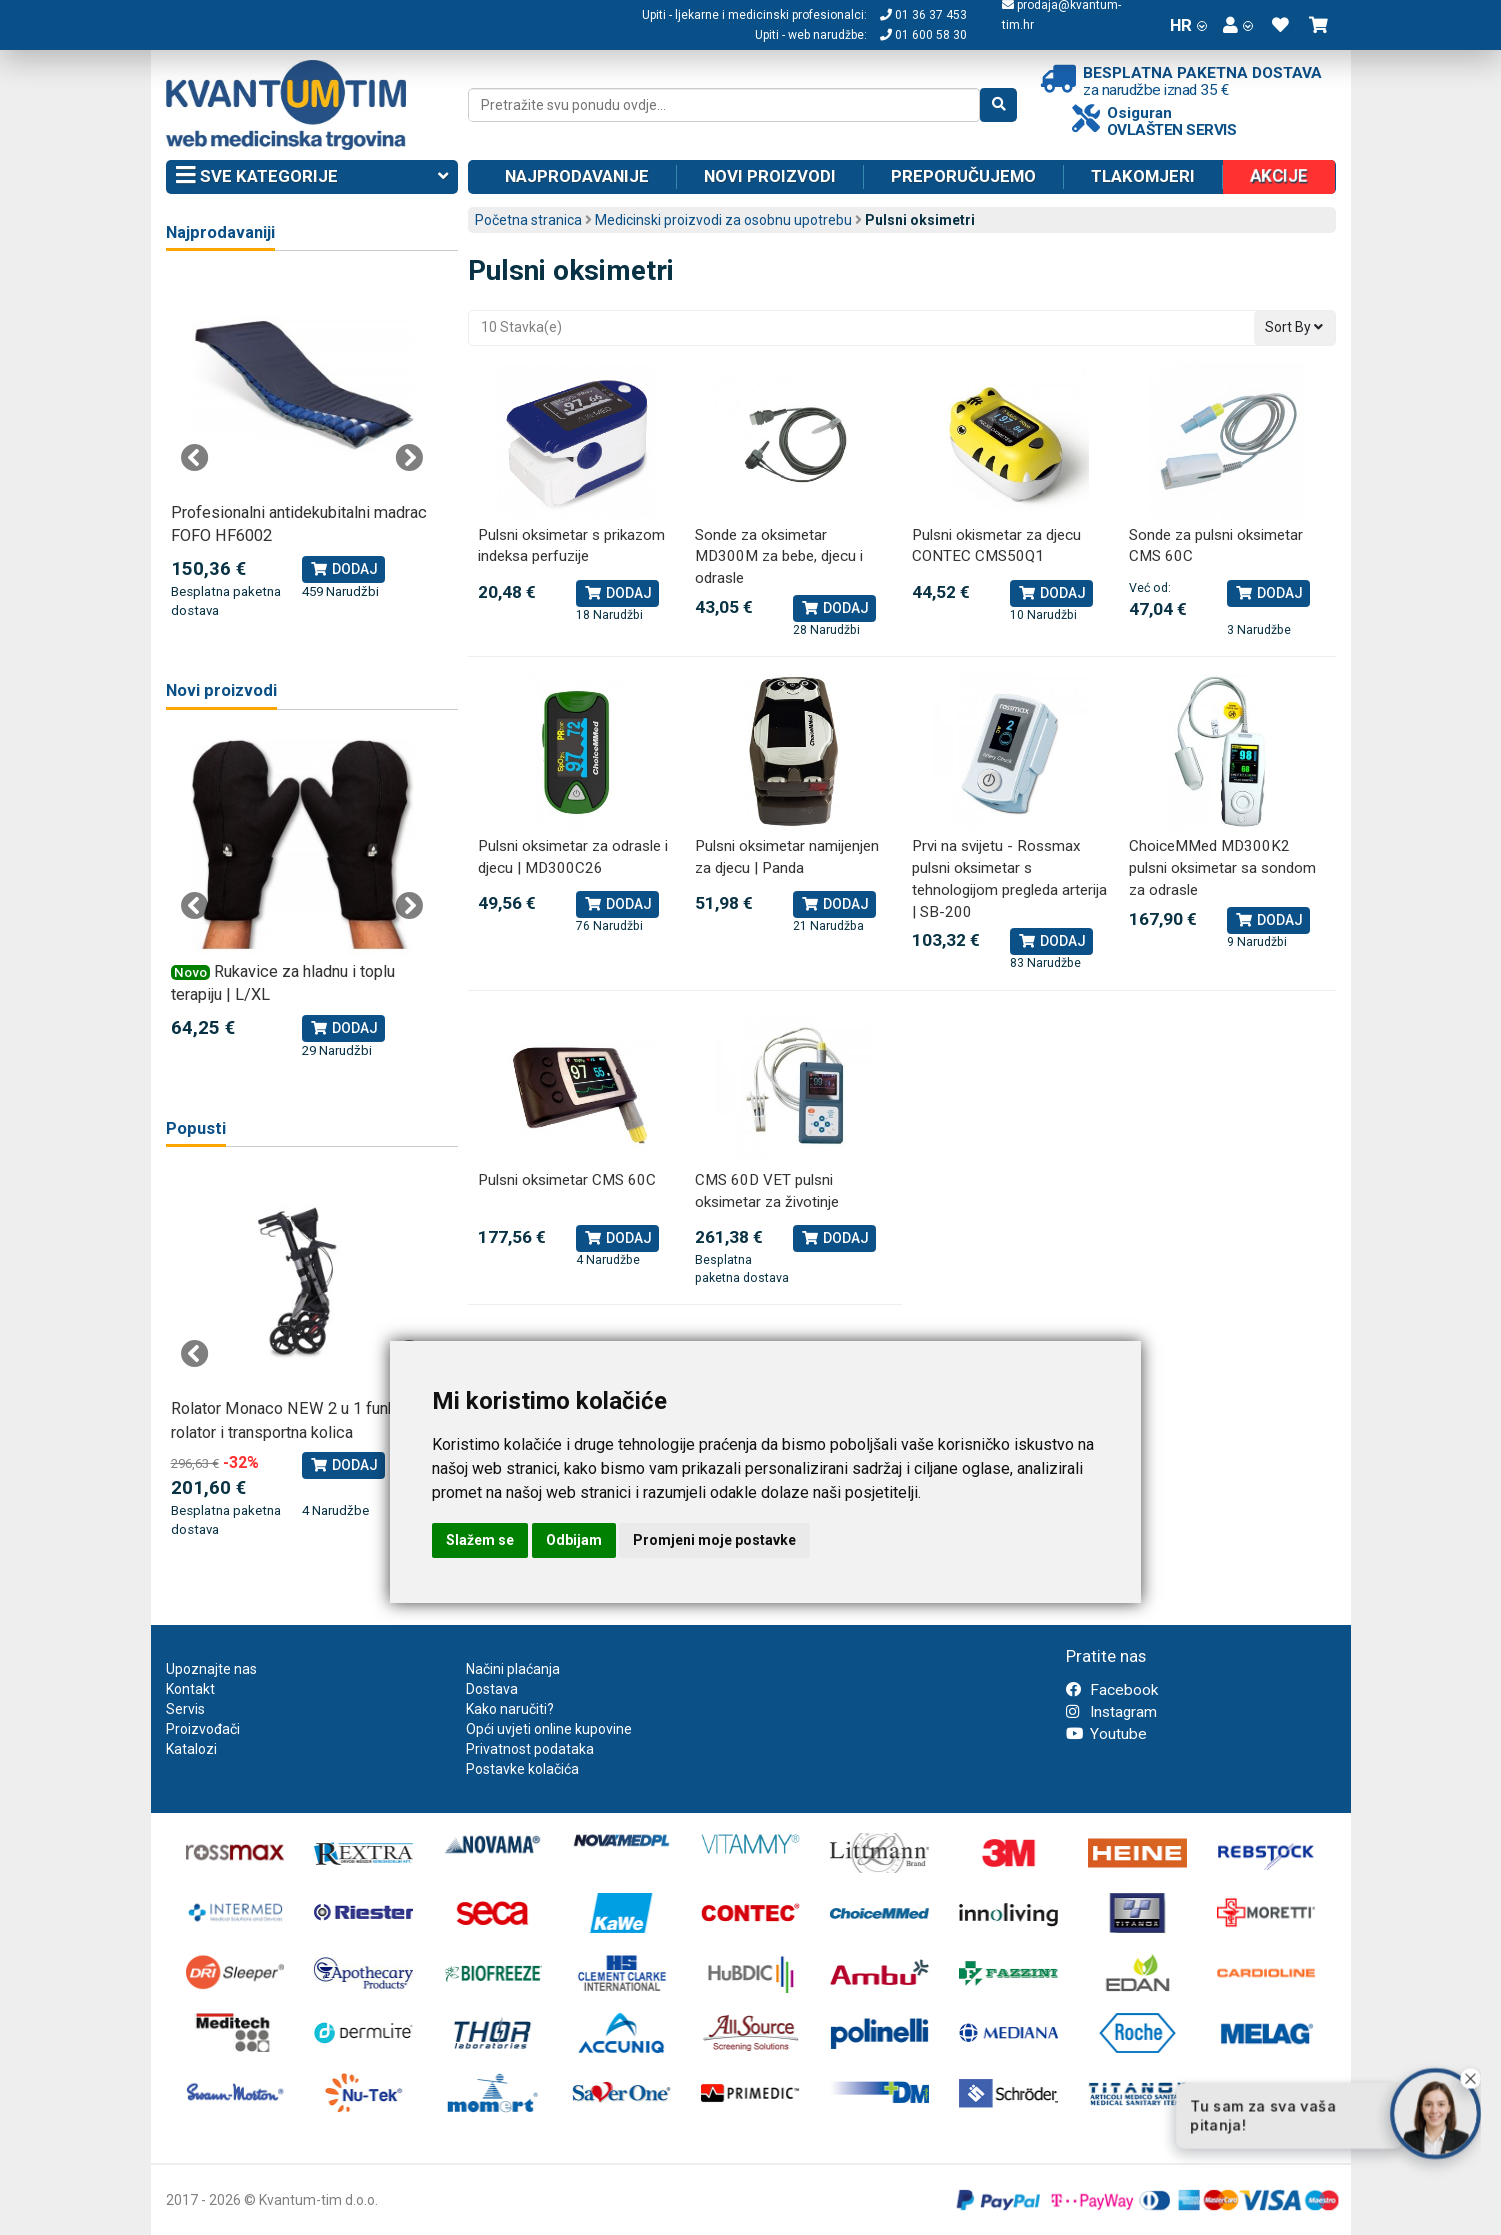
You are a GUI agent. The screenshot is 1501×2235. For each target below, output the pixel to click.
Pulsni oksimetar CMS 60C (567, 1180)
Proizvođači (203, 1729)
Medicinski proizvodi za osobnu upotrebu (723, 220)
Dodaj (617, 593)
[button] (1238, 25)
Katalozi (191, 1749)
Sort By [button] (1294, 327)
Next (409, 458)
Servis (185, 1709)
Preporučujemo (963, 176)
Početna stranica (528, 220)
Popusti (196, 1128)
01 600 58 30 (923, 35)
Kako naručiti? (510, 1709)
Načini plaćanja (513, 1669)
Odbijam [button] (574, 1540)
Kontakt (190, 1689)
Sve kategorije (312, 177)
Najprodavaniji (220, 232)
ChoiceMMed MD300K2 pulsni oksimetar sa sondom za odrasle (1222, 867)
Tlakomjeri (1143, 176)
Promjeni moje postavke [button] (714, 1540)
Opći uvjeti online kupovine (549, 1729)
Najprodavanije (577, 176)
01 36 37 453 (923, 15)
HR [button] (1188, 25)
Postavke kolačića (522, 1769)
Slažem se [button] (480, 1540)
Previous (195, 458)
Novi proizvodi (770, 176)
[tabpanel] (302, 447)
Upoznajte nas (211, 1669)
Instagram (1111, 1712)
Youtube (1106, 1734)
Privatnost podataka (530, 1749)
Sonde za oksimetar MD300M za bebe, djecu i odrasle (779, 556)
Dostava (492, 1689)
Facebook (1112, 1690)
